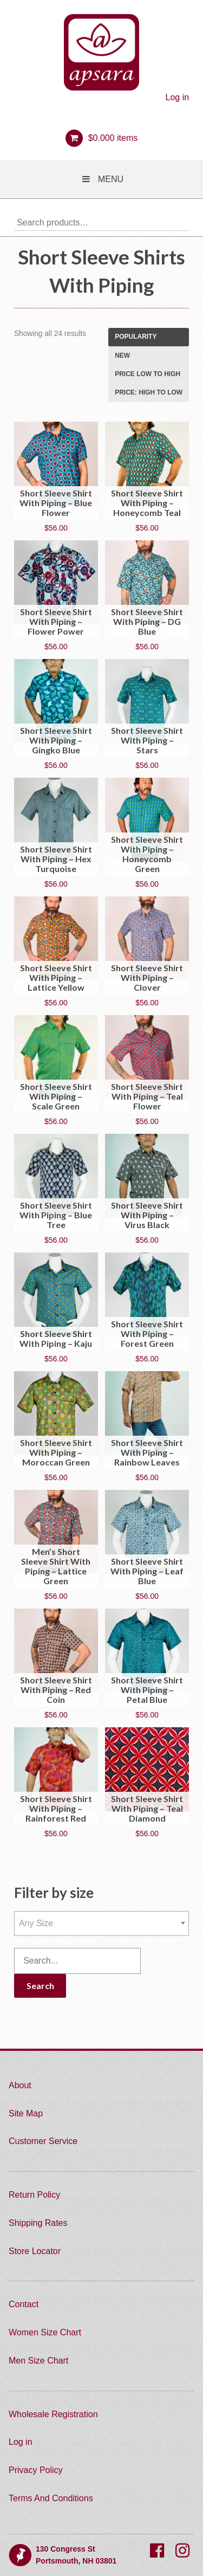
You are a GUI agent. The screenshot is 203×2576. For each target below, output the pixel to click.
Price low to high (147, 374)
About (20, 2085)
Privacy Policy (36, 2470)
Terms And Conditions (51, 2498)
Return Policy (34, 2194)
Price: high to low (148, 392)
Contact (23, 2304)
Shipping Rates (38, 2223)
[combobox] (101, 1923)
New (122, 355)
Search (181, 222)
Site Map (26, 2113)
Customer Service (43, 2141)
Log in (177, 97)
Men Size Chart (38, 2360)
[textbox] (101, 1923)
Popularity (135, 336)
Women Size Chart (45, 2332)
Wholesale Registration (53, 2414)
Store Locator (35, 2251)
